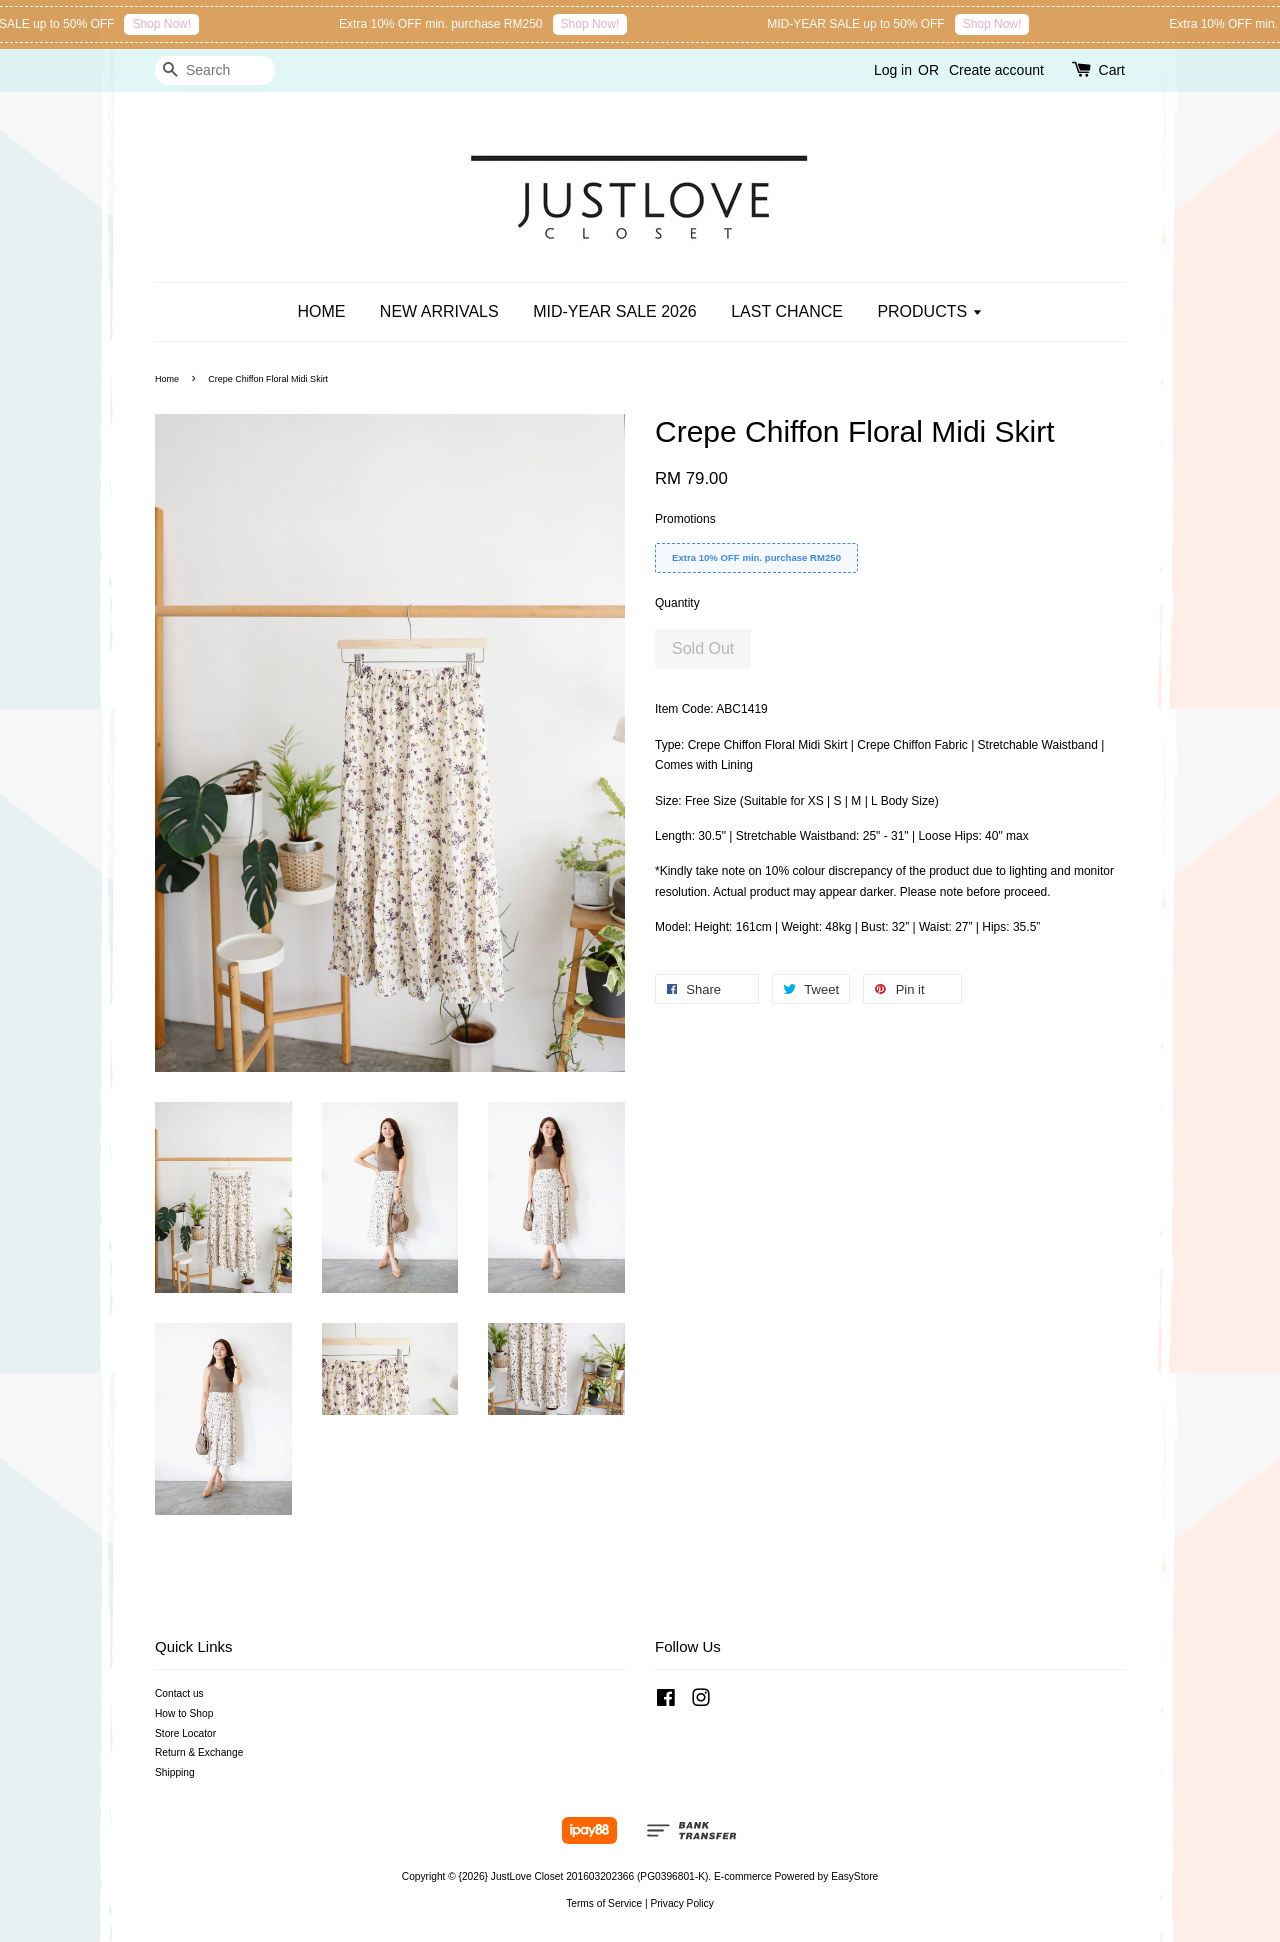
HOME (321, 311)
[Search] (215, 70)
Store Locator (185, 1733)
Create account (996, 70)
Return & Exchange (199, 1752)
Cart (1112, 70)
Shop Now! (168, 24)
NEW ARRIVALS (439, 311)
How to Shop (184, 1713)
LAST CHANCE (787, 311)
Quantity (677, 603)
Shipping (175, 1772)
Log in (893, 70)
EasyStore (854, 1876)
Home (167, 379)
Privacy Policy (681, 1903)
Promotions (685, 519)
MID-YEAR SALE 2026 (615, 311)
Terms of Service (604, 1903)
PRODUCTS (929, 311)
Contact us (179, 1693)
